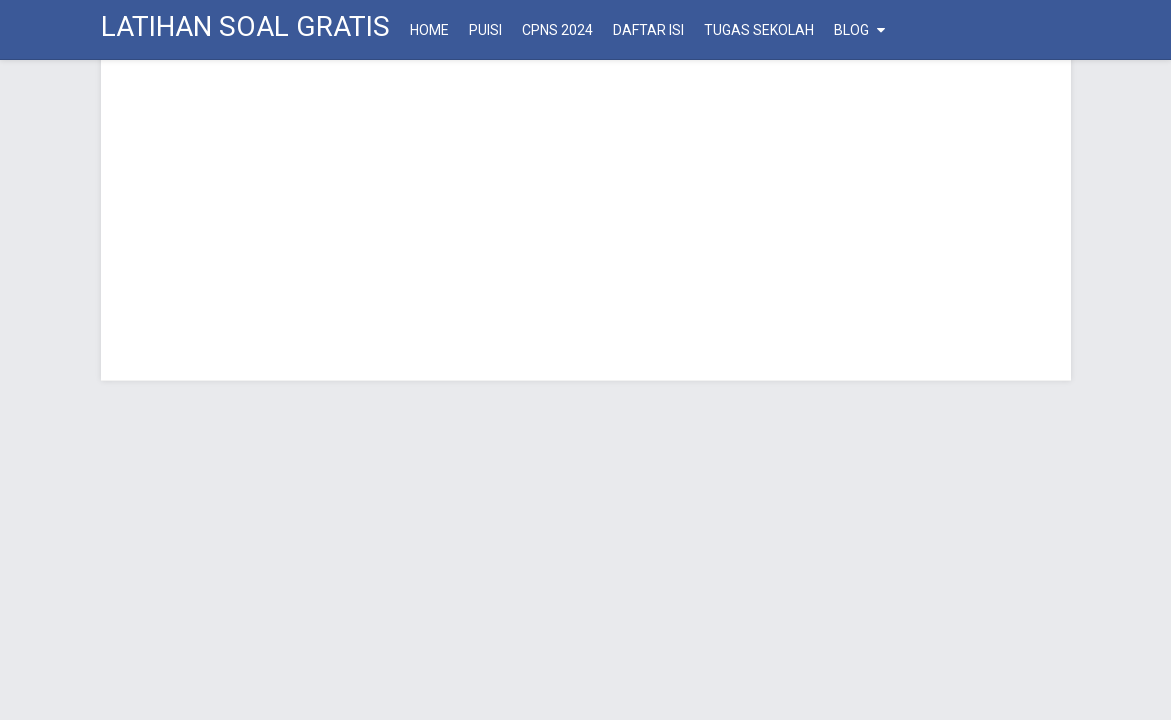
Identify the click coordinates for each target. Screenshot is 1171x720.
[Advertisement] (586, 220)
